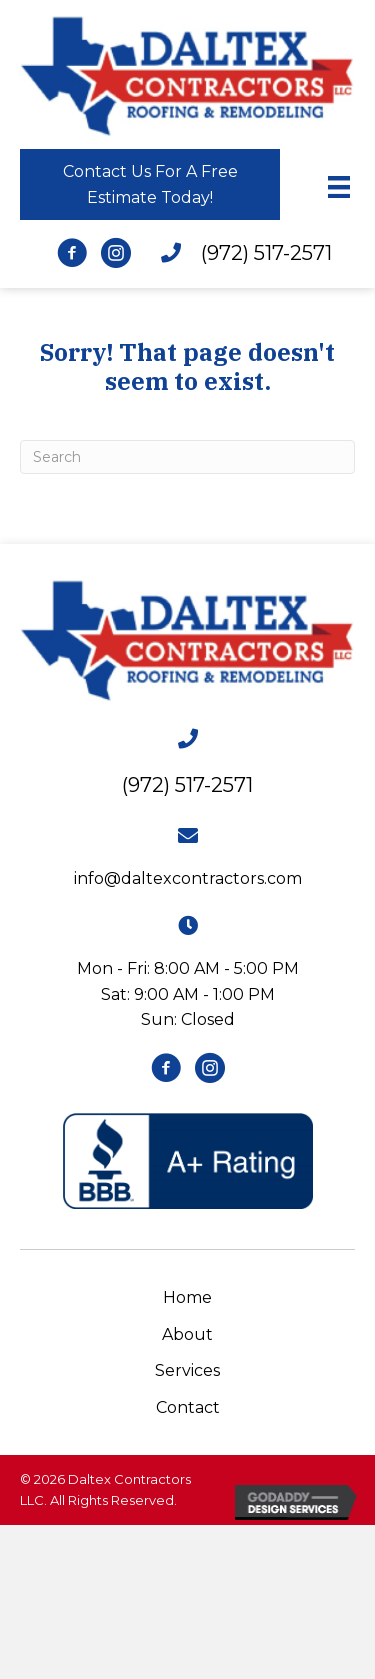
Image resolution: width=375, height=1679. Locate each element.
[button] (150, 184)
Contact (188, 1407)
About (187, 1334)
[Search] (187, 457)
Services (187, 1370)
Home (187, 1297)
